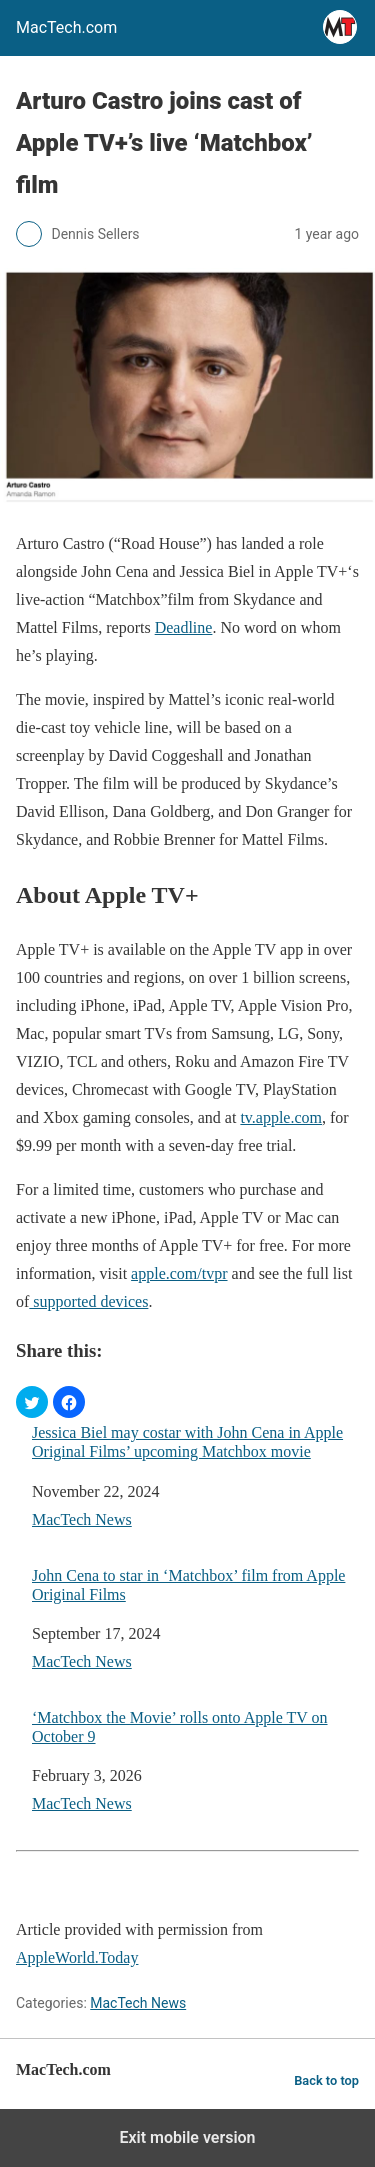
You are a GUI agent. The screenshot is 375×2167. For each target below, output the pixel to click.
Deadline (184, 627)
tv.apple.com (281, 1117)
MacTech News (82, 1519)
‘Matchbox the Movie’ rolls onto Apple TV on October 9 (180, 1727)
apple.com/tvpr (179, 1273)
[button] (32, 1402)
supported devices (88, 1301)
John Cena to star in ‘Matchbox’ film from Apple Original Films (188, 1585)
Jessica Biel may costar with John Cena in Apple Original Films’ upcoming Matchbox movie (187, 1442)
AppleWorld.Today (77, 1957)
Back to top (326, 2080)
